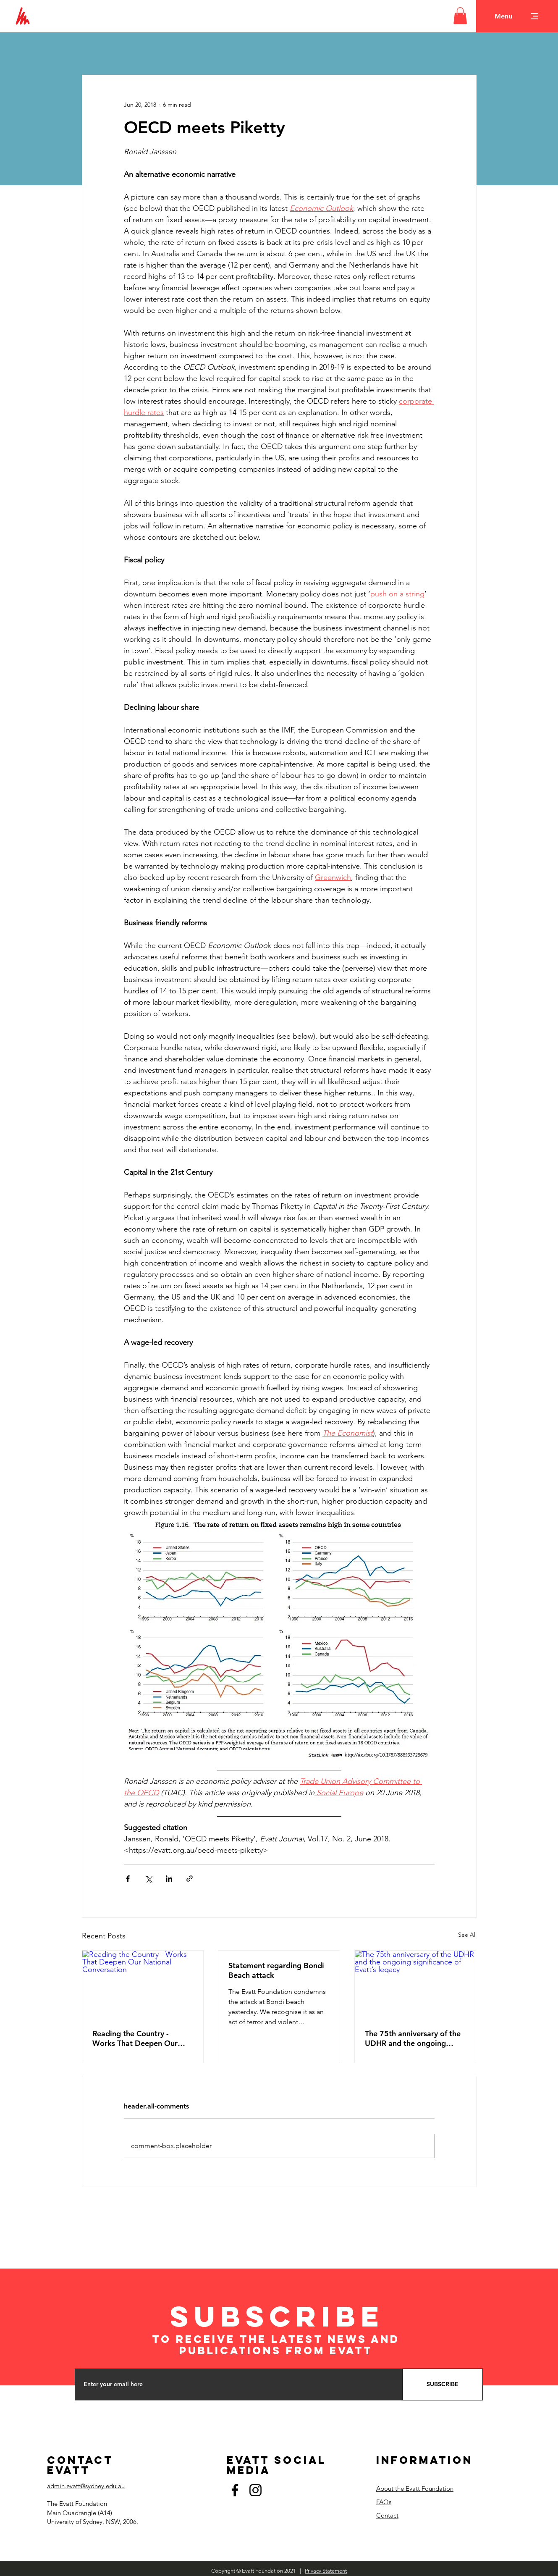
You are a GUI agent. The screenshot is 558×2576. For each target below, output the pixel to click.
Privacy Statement (326, 2571)
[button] (460, 15)
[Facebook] (235, 2490)
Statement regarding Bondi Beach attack (276, 1970)
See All (467, 1934)
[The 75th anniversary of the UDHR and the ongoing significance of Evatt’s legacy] (415, 1985)
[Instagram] (255, 2490)
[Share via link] (190, 1879)
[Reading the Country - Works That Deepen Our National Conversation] (143, 1985)
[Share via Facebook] (128, 1879)
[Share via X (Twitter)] (148, 1879)
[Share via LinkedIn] (169, 1879)
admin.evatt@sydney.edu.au (86, 2486)
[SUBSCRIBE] (442, 2384)
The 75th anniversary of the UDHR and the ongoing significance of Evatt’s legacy (415, 2038)
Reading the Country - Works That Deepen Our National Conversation (135, 2038)
